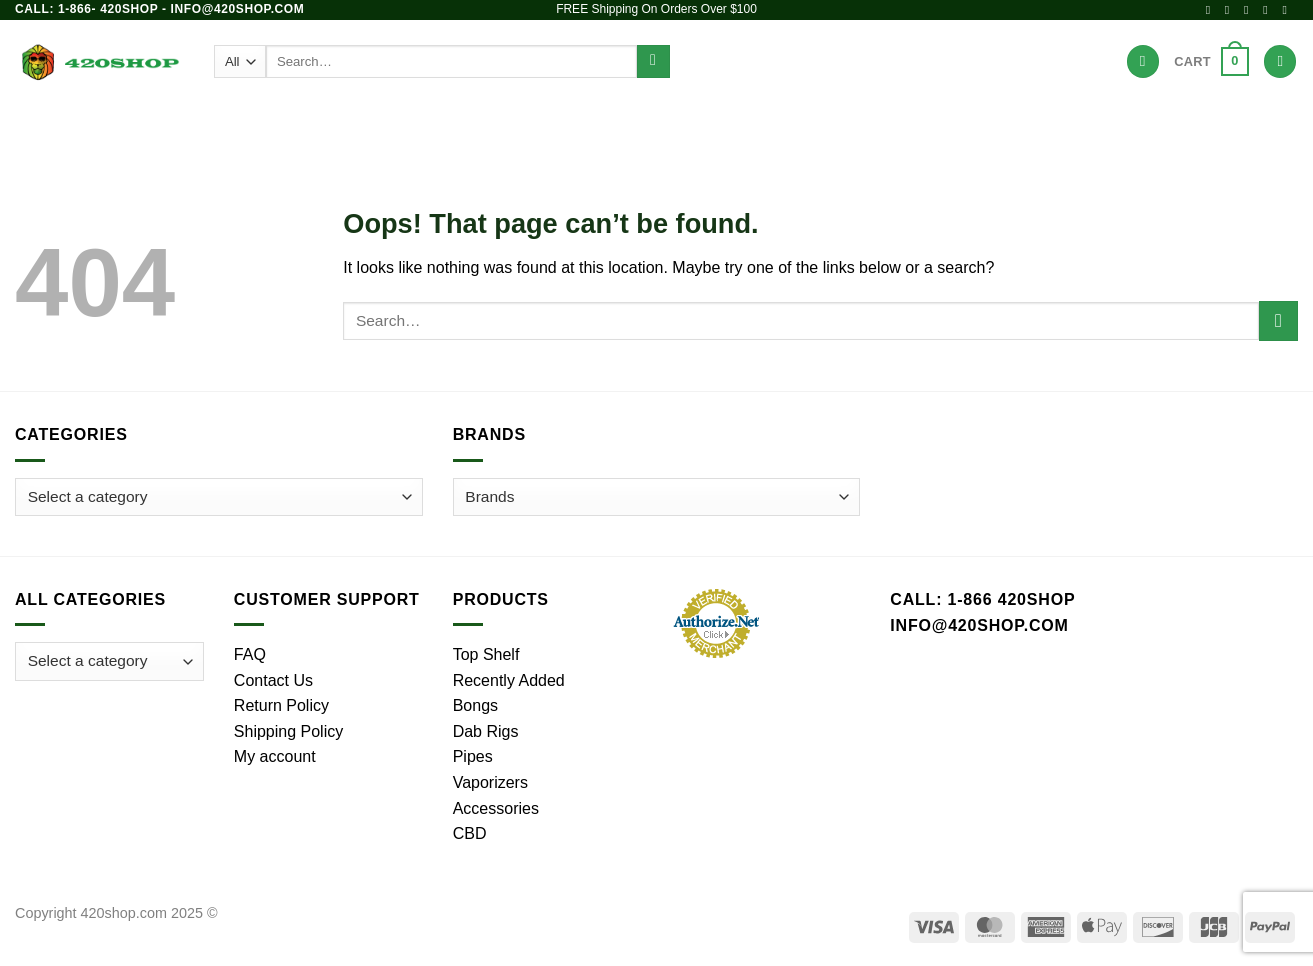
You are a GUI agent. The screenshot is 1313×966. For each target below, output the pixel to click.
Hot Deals (979, 124)
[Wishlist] (1143, 61)
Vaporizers (669, 124)
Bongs (414, 124)
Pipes (486, 124)
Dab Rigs (566, 124)
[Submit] (653, 62)
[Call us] (1288, 10)
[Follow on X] (1250, 10)
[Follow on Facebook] (1212, 10)
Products (329, 124)
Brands (888, 124)
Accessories (788, 124)
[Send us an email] (1269, 10)
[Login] (1280, 61)
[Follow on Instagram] (1231, 10)
